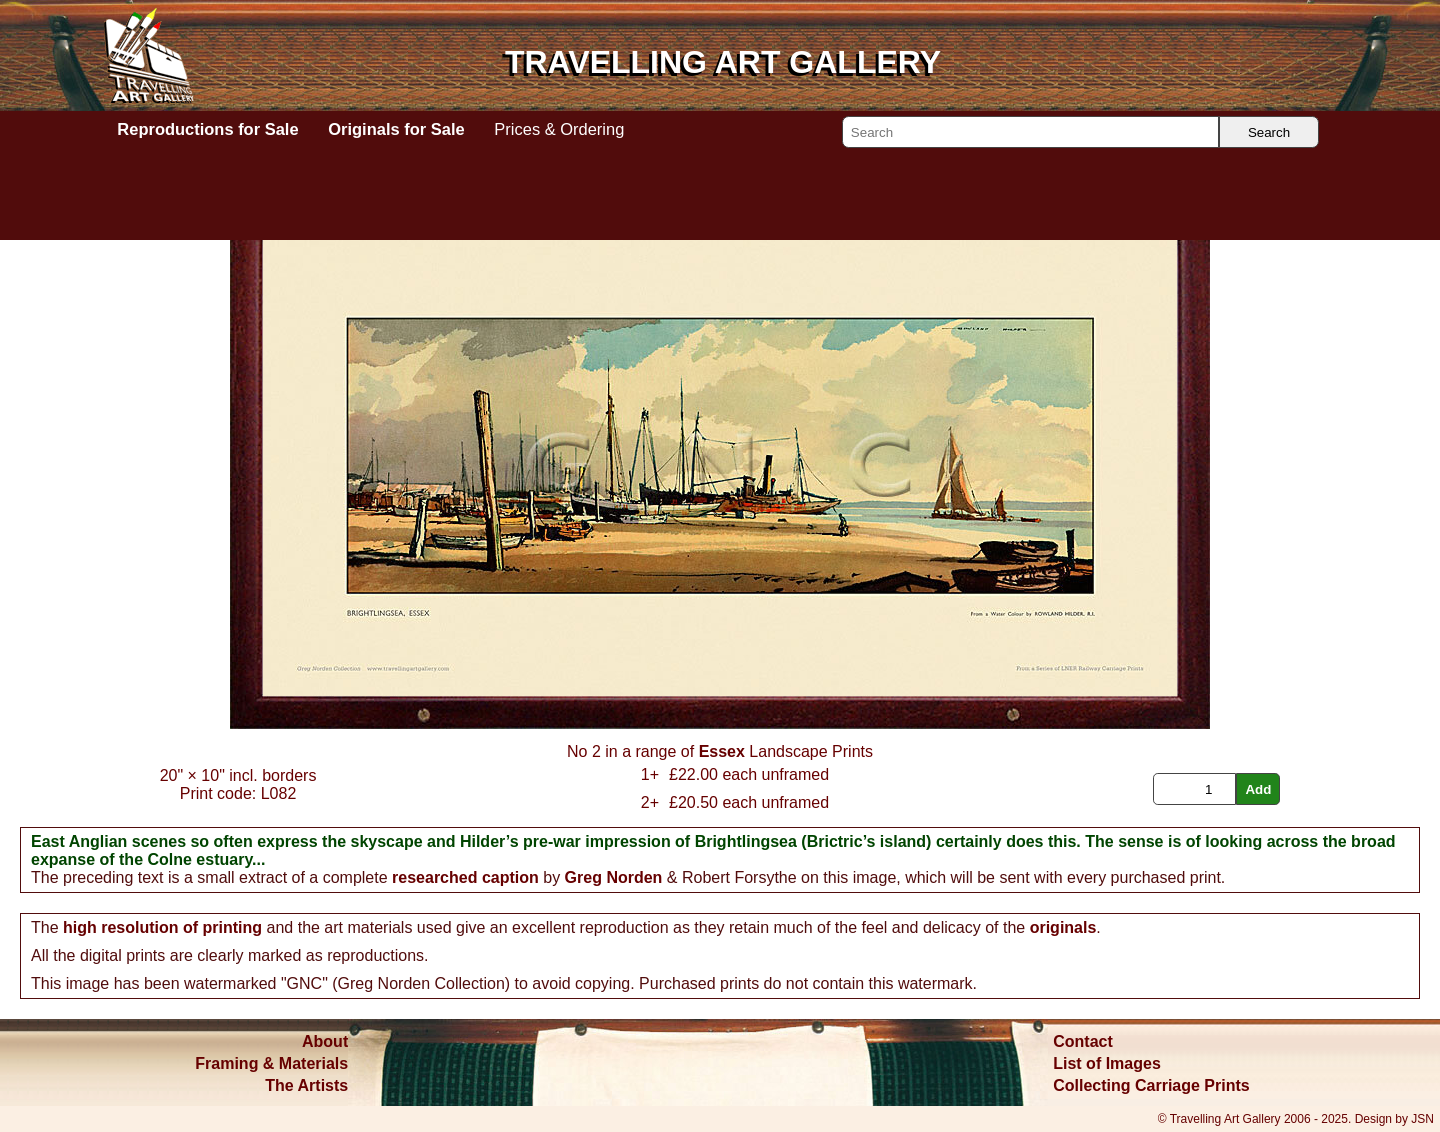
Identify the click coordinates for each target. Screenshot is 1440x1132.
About (325, 1041)
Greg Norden (614, 877)
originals (1063, 927)
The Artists (306, 1085)
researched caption (465, 877)
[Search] (1030, 132)
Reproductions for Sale (207, 129)
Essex (722, 751)
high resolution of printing (162, 927)
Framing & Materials (271, 1063)
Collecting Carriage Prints (1151, 1085)
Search (1269, 132)
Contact (1083, 1041)
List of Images (1107, 1063)
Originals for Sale (396, 129)
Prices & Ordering (559, 129)
